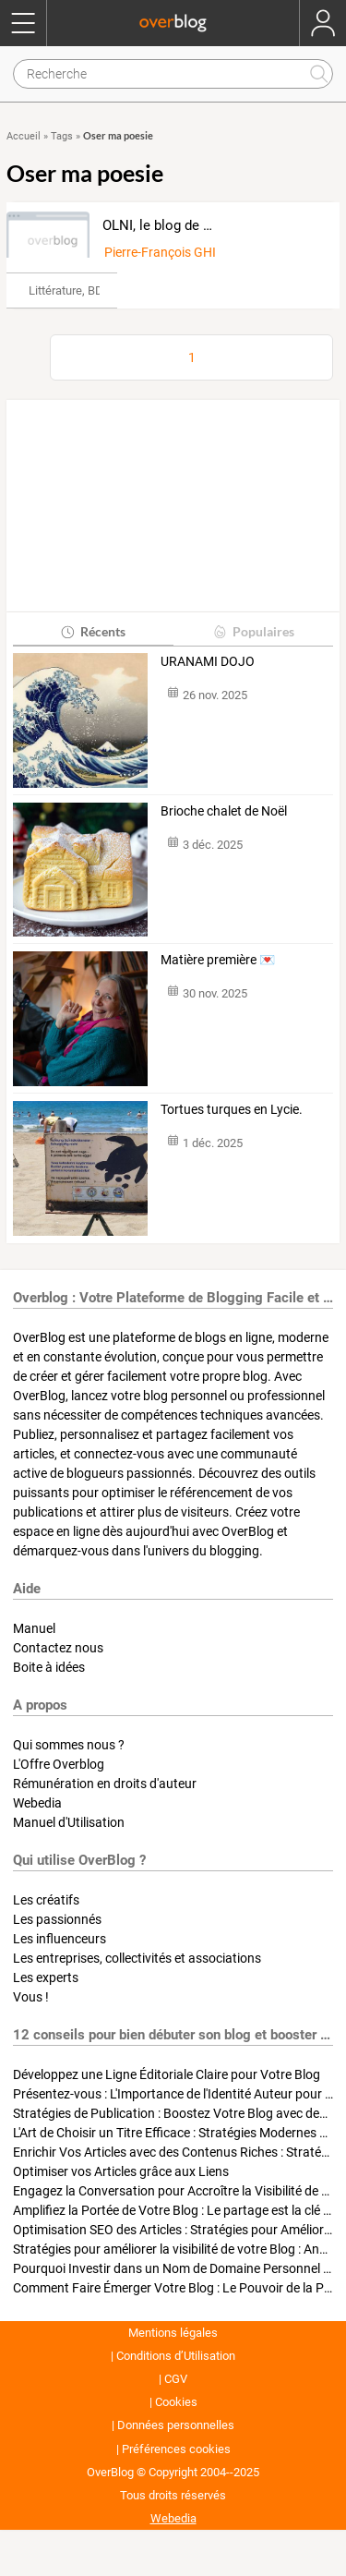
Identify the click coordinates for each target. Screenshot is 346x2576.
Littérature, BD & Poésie (90, 290)
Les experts (45, 1977)
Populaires (253, 631)
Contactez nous (58, 1647)
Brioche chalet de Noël (224, 811)
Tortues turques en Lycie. (232, 1109)
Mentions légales (173, 2333)
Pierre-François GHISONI (174, 252)
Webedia (37, 1803)
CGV (175, 2379)
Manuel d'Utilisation (69, 1822)
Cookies (176, 2402)
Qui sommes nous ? (69, 1744)
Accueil (23, 136)
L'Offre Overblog (58, 1764)
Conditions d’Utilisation (175, 2356)
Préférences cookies (176, 2449)
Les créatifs (46, 1900)
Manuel (34, 1628)
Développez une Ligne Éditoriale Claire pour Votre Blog (166, 2074)
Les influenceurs (59, 1938)
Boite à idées (49, 1667)
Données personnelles (175, 2425)
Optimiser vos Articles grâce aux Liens (121, 2171)
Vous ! (31, 1996)
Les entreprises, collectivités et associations (137, 1958)
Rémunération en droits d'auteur (105, 1783)
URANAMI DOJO (208, 661)
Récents (92, 631)
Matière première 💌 (218, 959)
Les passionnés (57, 1919)
